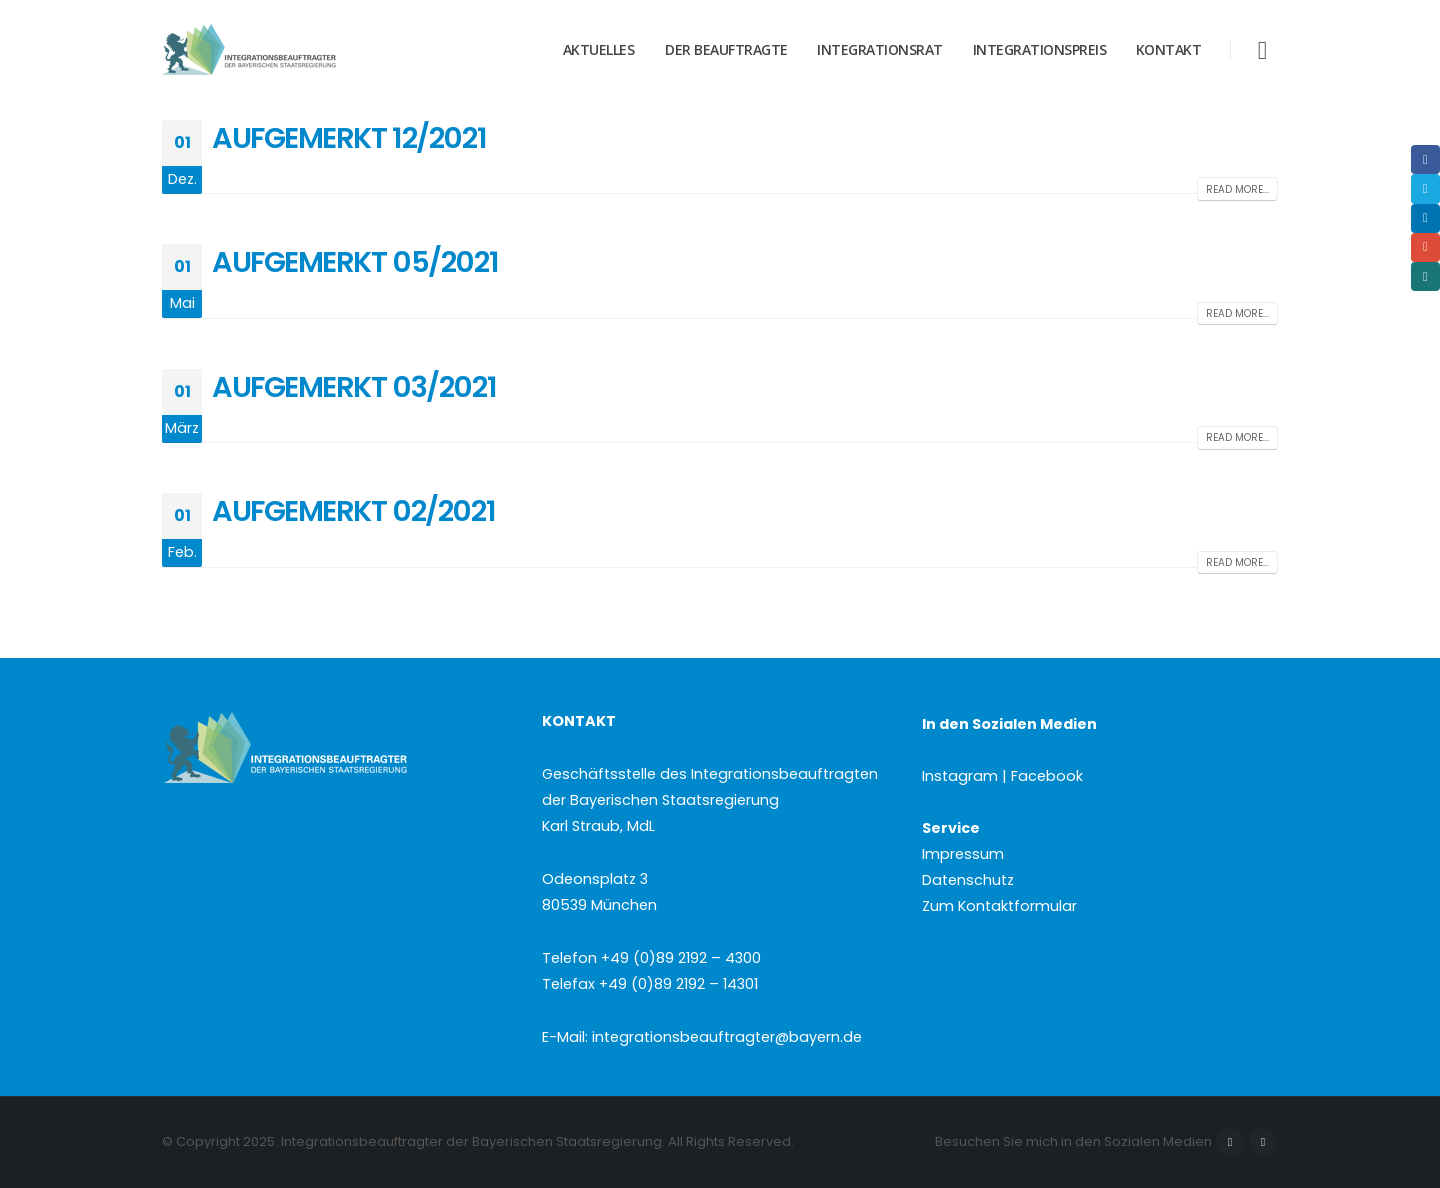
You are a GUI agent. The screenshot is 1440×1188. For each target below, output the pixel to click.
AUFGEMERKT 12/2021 (349, 138)
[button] (1262, 50)
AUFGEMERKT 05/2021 (355, 262)
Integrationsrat (880, 49)
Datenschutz (968, 880)
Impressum (963, 854)
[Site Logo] (287, 50)
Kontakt (1169, 49)
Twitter (1425, 188)
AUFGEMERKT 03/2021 (354, 387)
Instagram (1263, 1142)
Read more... (1237, 189)
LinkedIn (1425, 218)
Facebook (1230, 1142)
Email (1425, 247)
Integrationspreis (1040, 49)
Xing (1425, 276)
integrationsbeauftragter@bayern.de (727, 1037)
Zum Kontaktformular (999, 906)
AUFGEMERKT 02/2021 (353, 511)
